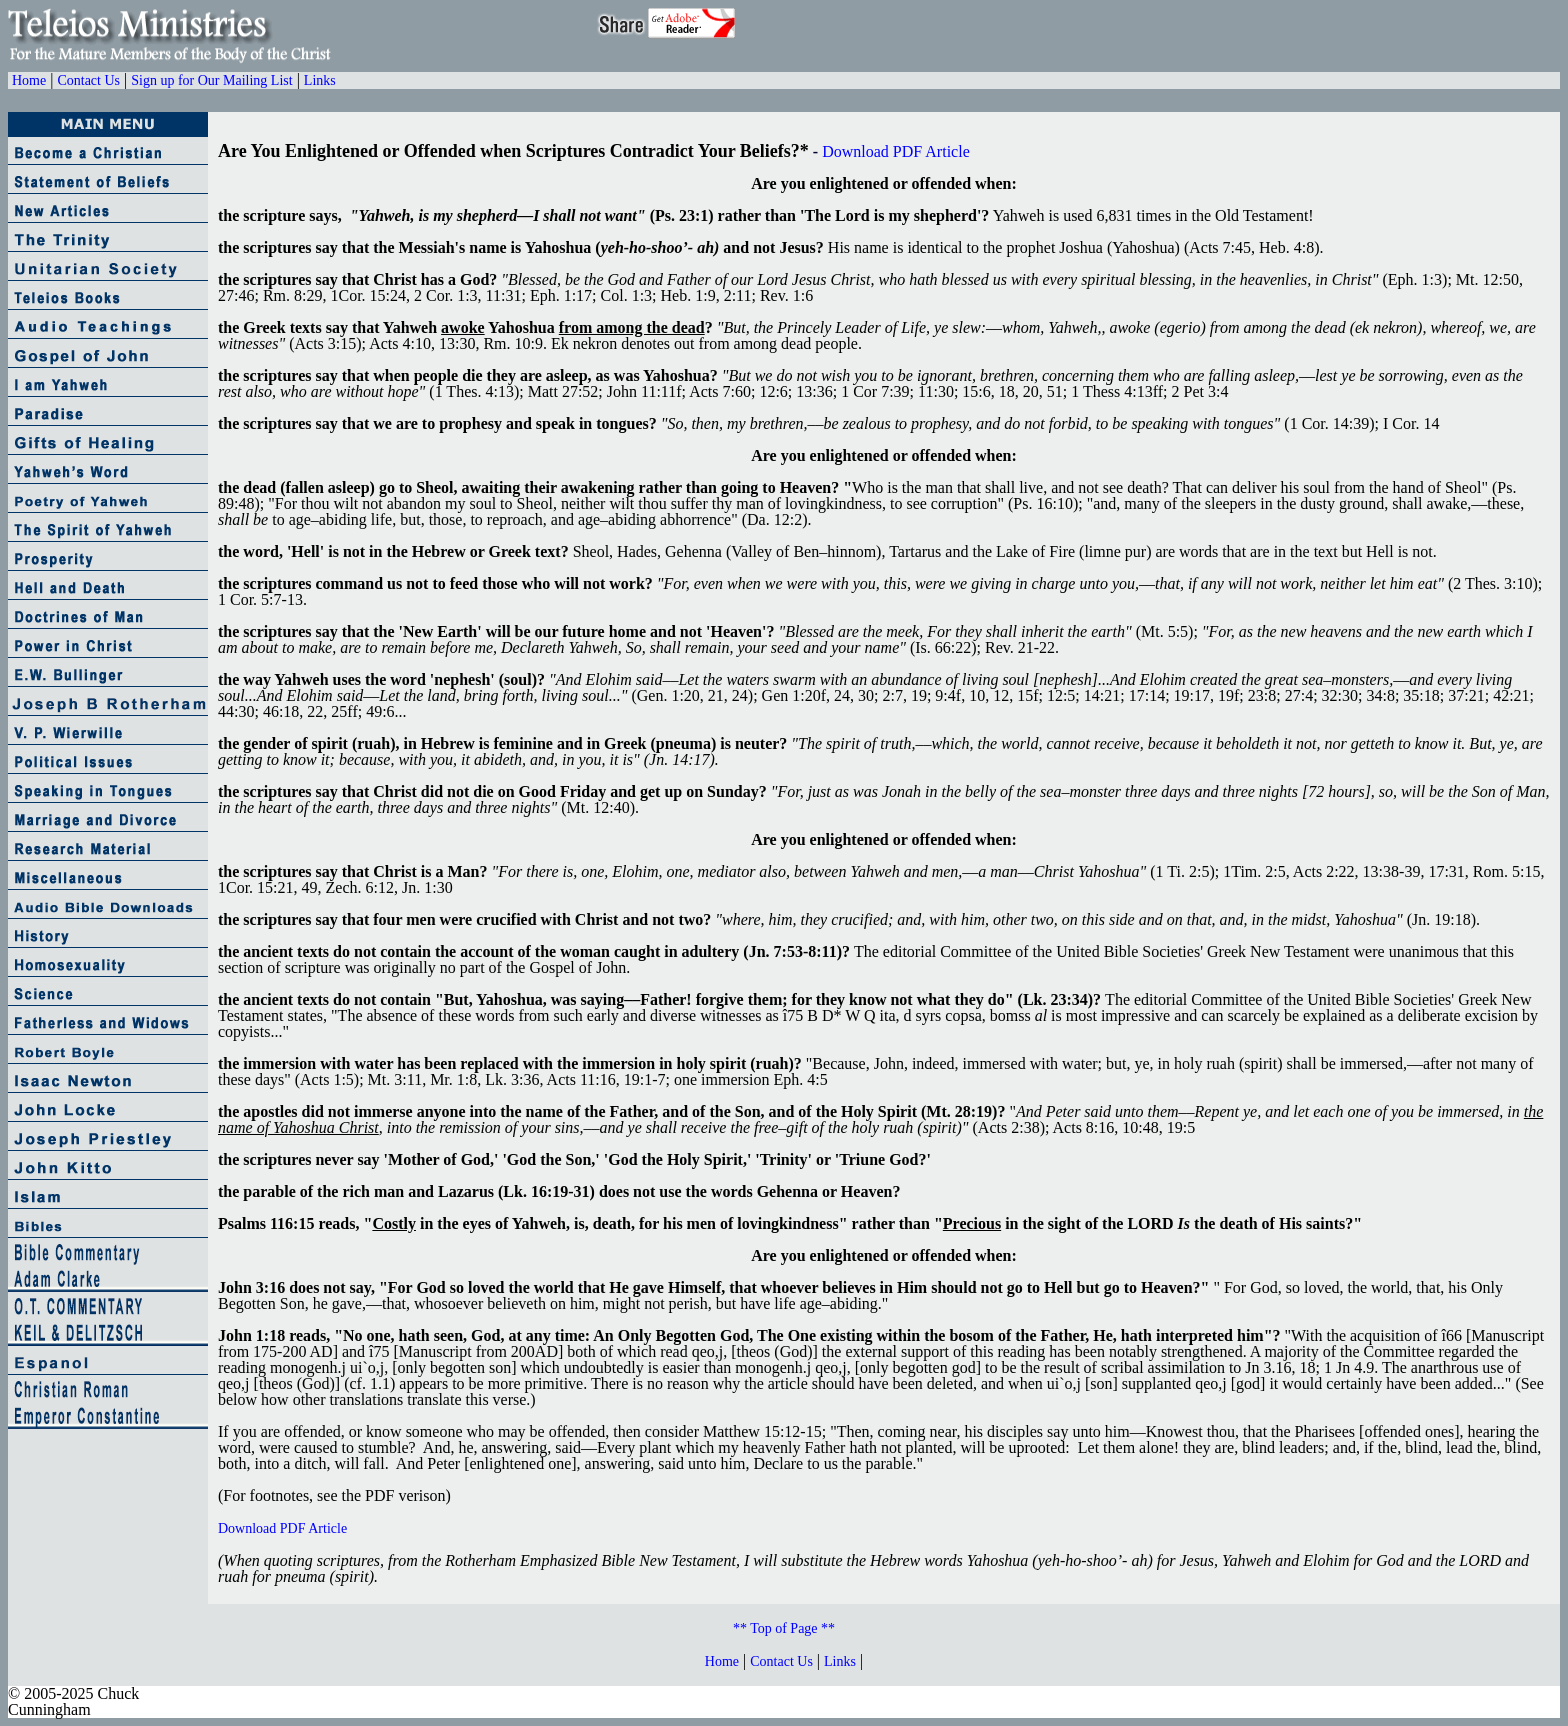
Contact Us (88, 80)
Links (320, 80)
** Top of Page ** (784, 1628)
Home (29, 80)
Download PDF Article (896, 151)
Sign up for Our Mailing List (211, 80)
